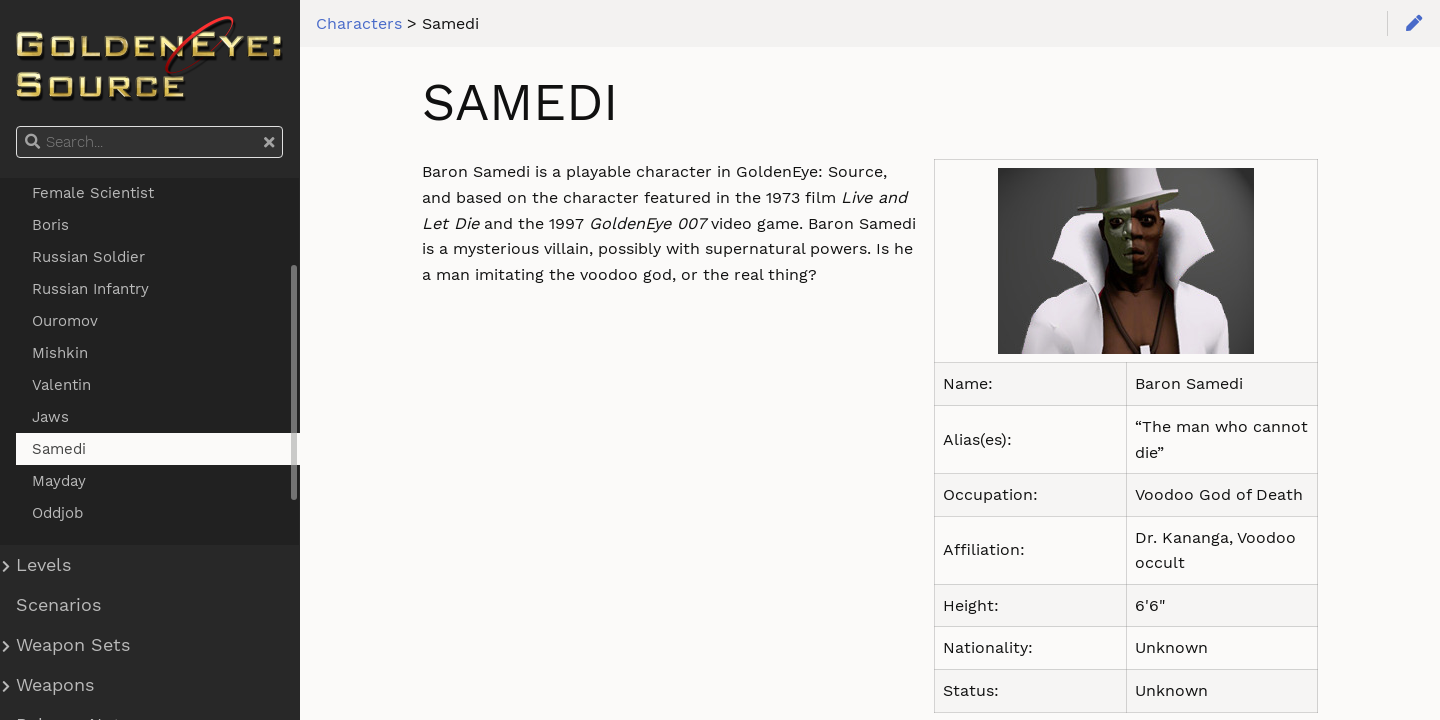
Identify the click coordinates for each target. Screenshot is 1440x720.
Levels (43, 565)
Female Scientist (93, 193)
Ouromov (65, 321)
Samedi (59, 449)
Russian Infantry (90, 289)
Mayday (59, 481)
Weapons (55, 685)
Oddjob (57, 513)
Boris (50, 225)
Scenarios (58, 605)
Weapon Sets (73, 645)
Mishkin (60, 353)
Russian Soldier (88, 257)
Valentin (61, 385)
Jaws (50, 417)
